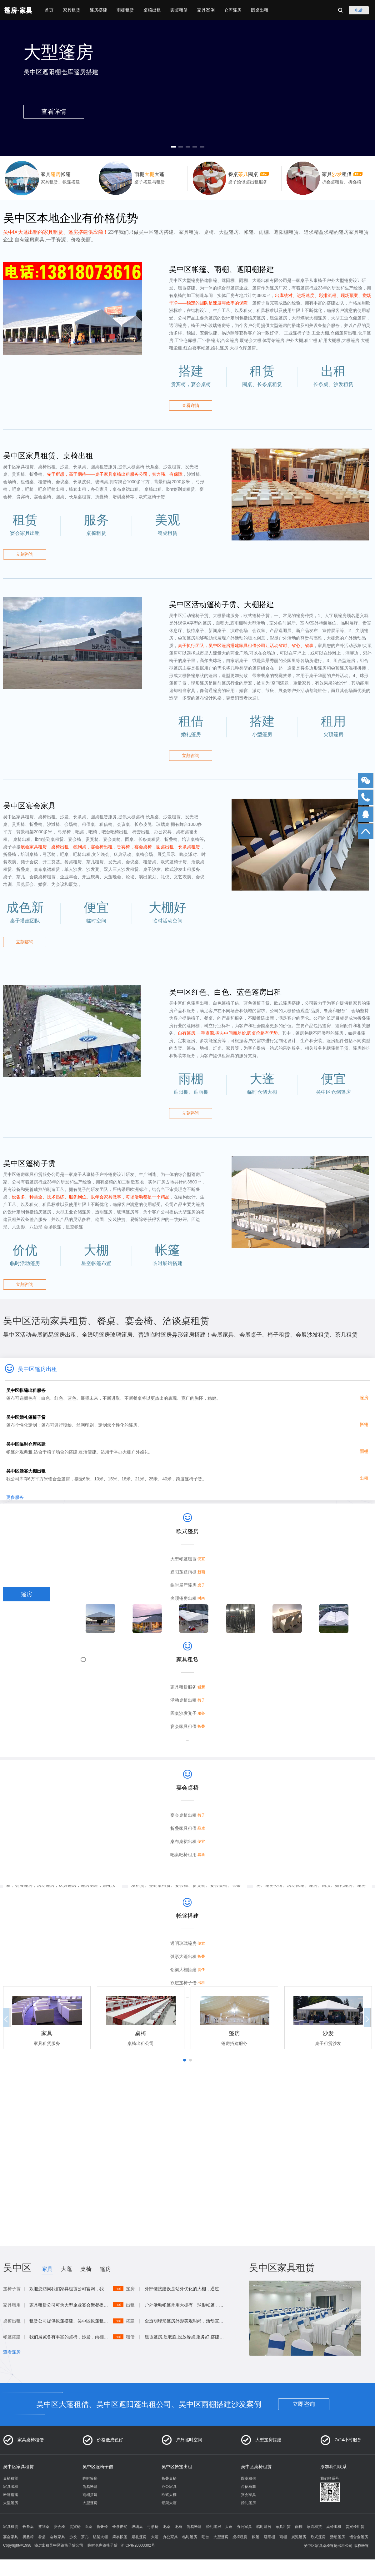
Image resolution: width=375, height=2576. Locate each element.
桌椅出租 (152, 10)
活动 (26, 1695)
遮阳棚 (269, 2537)
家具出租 (10, 2486)
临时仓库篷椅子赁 (103, 2545)
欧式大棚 (169, 2495)
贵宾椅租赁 (355, 2526)
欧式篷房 (318, 2537)
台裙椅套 (248, 2486)
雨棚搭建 (90, 2495)
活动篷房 (337, 2537)
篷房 (26, 1594)
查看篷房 (12, 2351)
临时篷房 (90, 2478)
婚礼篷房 (248, 2503)
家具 (47, 2269)
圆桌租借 (179, 10)
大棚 (26, 1666)
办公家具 (169, 2486)
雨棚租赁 (125, 10)
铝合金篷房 (358, 2537)
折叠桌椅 (169, 2478)
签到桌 (43, 2526)
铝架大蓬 (169, 2503)
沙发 (26, 1652)
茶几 (84, 2537)
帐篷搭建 (10, 2495)
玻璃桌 (137, 2526)
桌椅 (26, 1608)
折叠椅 (102, 2526)
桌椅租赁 (10, 2478)
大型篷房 (10, 2503)
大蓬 (26, 1680)
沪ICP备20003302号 (138, 2545)
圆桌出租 (259, 10)
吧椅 (178, 2526)
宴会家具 (248, 2495)
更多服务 (15, 1500)
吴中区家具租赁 (18, 2466)
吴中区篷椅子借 (97, 2466)
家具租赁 (71, 10)
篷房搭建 (98, 10)
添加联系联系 (38, 2147)
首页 (49, 10)
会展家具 (57, 2537)
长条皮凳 (119, 2526)
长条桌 (28, 2526)
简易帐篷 (90, 2486)
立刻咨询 (24, 554)
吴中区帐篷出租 (177, 2466)
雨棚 (26, 1637)
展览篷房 (298, 2537)
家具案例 (206, 10)
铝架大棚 (100, 2537)
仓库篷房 (233, 10)
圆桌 (26, 1709)
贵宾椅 (75, 2526)
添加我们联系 (333, 2466)
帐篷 (26, 1623)
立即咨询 (303, 2404)
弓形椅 (152, 2526)
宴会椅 (59, 2526)
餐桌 (42, 2537)
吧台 (205, 2537)
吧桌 (166, 2526)
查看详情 (190, 405)
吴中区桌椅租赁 (256, 2466)
